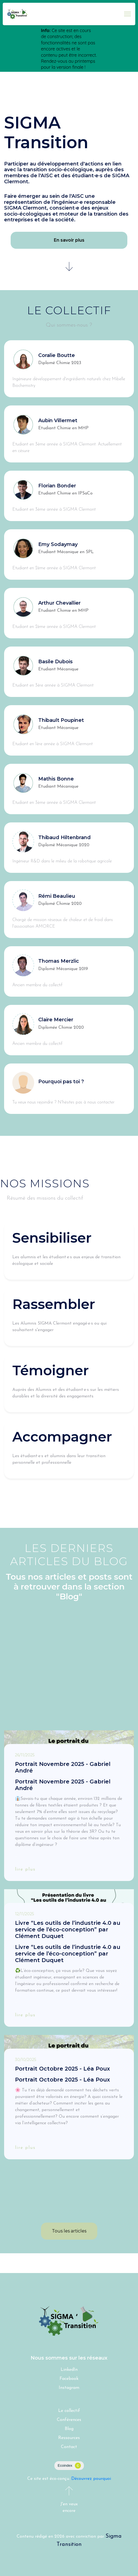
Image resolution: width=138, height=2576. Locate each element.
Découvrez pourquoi (91, 2479)
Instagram (69, 2388)
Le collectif (69, 2411)
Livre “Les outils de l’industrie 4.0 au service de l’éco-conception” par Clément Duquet (67, 1929)
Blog (69, 2429)
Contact (69, 2447)
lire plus (25, 1869)
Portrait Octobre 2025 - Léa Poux (62, 2068)
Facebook (69, 2379)
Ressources (69, 2438)
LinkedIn (69, 2370)
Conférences (69, 2420)
